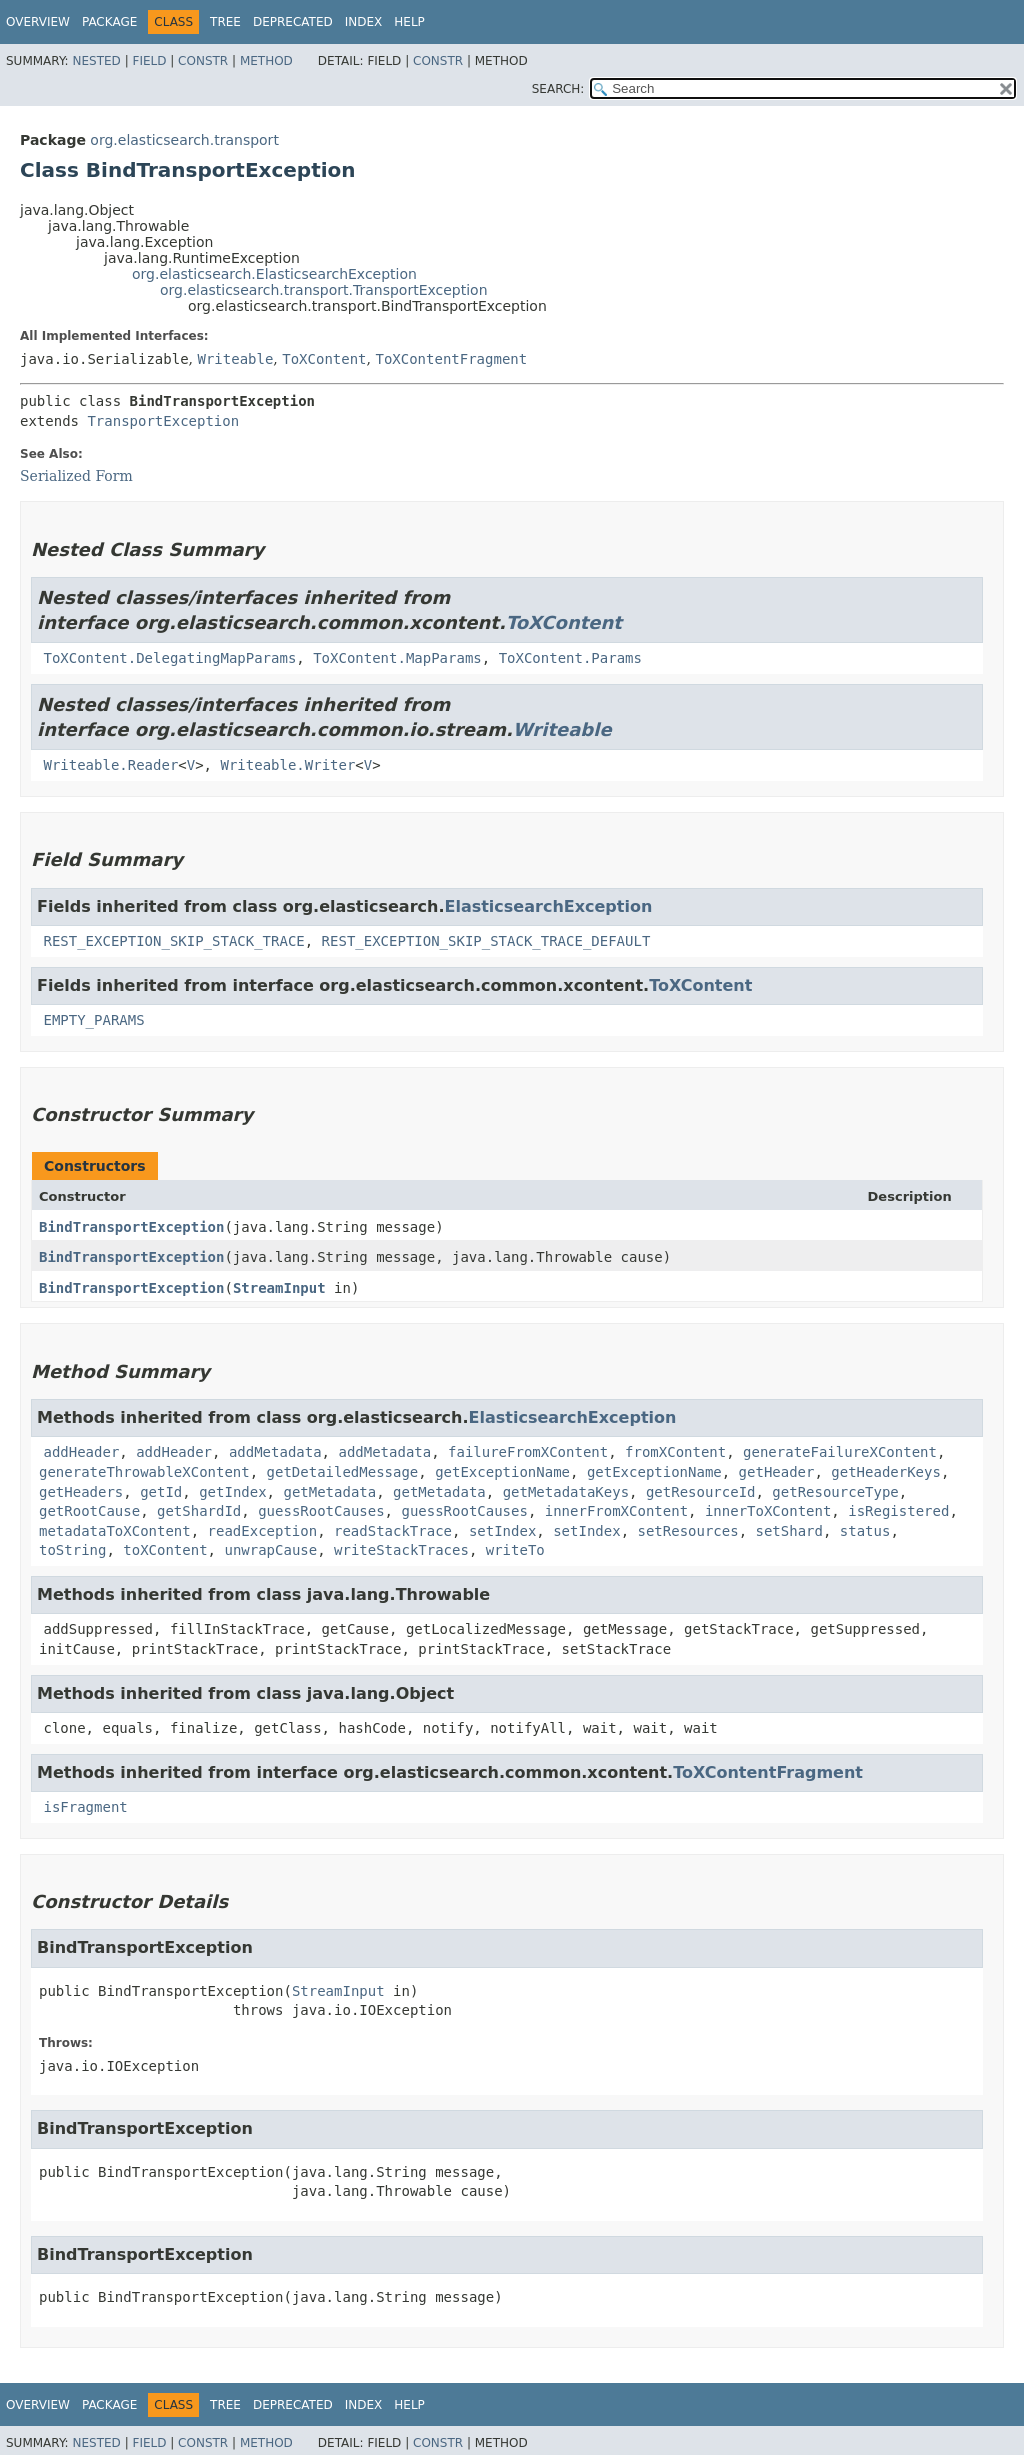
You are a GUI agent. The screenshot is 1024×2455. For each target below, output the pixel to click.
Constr (203, 61)
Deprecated (293, 22)
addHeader (81, 1452)
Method (266, 61)
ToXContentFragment (451, 359)
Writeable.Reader (110, 765)
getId (161, 1492)
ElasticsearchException (548, 906)
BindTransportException (131, 1227)
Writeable (235, 359)
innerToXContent (768, 1511)
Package (109, 22)
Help (409, 22)
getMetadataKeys (566, 1492)
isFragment (85, 1807)
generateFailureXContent (840, 1452)
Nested (96, 61)
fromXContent (675, 1452)
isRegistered (898, 1511)
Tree (225, 22)
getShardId (199, 1511)
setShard (789, 1531)
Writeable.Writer (287, 765)
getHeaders (81, 1492)
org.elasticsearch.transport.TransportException (324, 290)
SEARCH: (558, 89)
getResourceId (701, 1492)
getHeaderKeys (886, 1472)
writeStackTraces (401, 1550)
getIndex (232, 1492)
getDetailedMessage (343, 1472)
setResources (687, 1531)
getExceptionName (502, 1472)
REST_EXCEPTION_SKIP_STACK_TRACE (173, 941)
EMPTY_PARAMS (93, 1020)
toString (72, 1550)
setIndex (502, 1531)
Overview (38, 22)
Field (149, 61)
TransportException (163, 421)
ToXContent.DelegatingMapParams (169, 658)
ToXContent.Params (570, 658)
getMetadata (329, 1492)
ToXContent (324, 359)
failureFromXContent (528, 1452)
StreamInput (279, 1288)
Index (364, 22)
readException (263, 1531)
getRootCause (89, 1511)
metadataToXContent (115, 1531)
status (865, 1531)
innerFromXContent (616, 1511)
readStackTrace (393, 1531)
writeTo (515, 1550)
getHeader (777, 1472)
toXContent (165, 1550)
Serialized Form (76, 476)
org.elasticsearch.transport (184, 140)
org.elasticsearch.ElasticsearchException (274, 274)
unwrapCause (270, 1550)
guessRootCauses (321, 1511)
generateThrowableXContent (144, 1472)
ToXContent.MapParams (397, 658)
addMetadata (275, 1452)
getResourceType (835, 1492)
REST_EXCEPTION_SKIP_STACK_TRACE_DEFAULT (486, 941)
